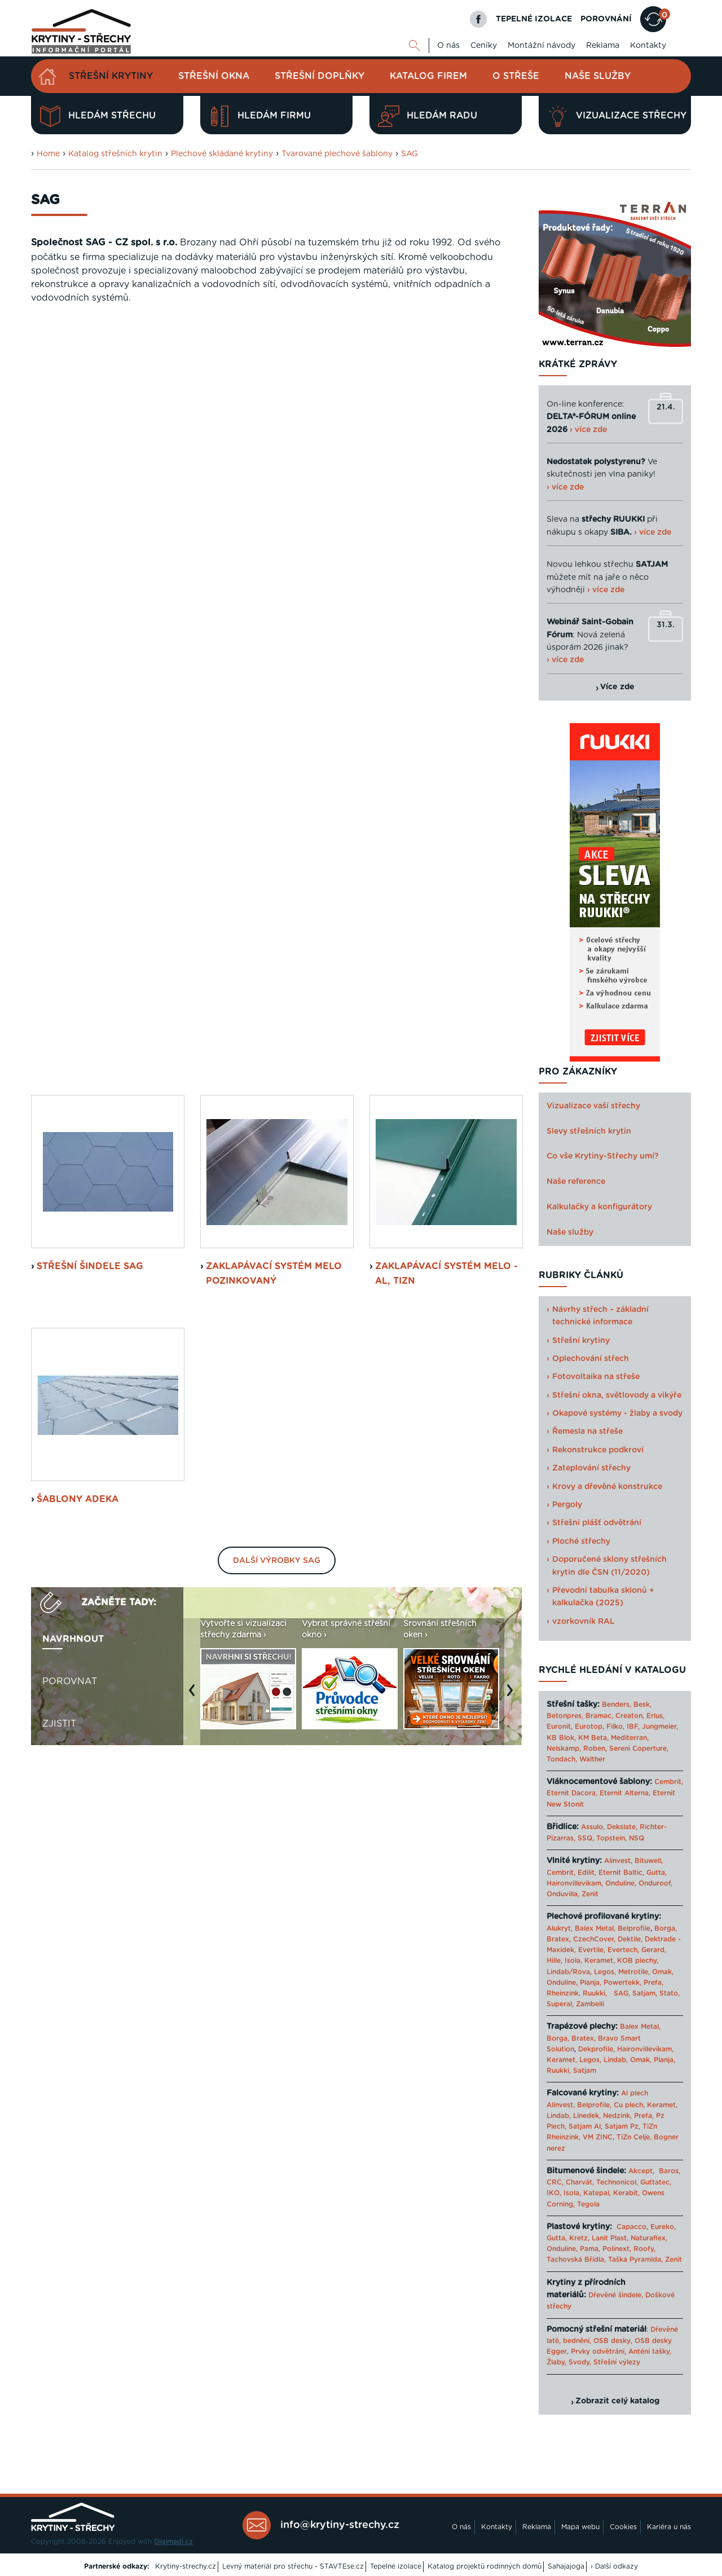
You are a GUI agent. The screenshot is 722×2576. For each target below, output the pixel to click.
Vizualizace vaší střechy (593, 1106)
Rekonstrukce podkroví (598, 1450)
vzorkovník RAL (583, 1622)
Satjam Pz (622, 2126)
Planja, (590, 1982)
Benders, (616, 1704)
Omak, (662, 1972)
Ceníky (483, 46)
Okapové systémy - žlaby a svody (617, 1413)
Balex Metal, (595, 1928)
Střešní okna (213, 76)
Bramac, (599, 1715)
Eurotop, (589, 1726)
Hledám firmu (260, 116)
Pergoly (567, 1505)
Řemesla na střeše (587, 1431)
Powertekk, (622, 1982)
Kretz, (579, 2238)
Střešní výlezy (616, 2362)
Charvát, (580, 2182)
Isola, (573, 1960)
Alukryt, (560, 1928)
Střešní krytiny (111, 76)
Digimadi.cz (173, 2541)
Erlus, (655, 1715)
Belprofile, (594, 2105)
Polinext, (616, 2248)
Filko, (615, 1726)
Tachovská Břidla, (576, 2259)
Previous (194, 949)
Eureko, (663, 2226)
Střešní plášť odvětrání (596, 1523)
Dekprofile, (596, 2049)
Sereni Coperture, (638, 1748)
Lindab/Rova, (569, 1972)
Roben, (595, 1748)
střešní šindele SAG (90, 520)
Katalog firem (428, 76)
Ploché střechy (581, 1541)
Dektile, (630, 1939)
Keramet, (598, 1960)
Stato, (669, 1993)
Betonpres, (565, 1715)
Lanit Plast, (610, 2238)
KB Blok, (561, 1737)
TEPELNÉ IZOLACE (534, 19)
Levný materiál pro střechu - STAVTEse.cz (293, 2566)
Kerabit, (626, 2193)
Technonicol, (617, 2182)
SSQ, (586, 1838)
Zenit (590, 1894)
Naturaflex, (649, 2238)
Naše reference (576, 1182)
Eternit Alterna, (625, 1793)
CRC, (555, 2182)
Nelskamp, (564, 1748)
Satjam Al (585, 2126)
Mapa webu (580, 2527)
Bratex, (559, 1939)
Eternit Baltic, (621, 1872)
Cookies (623, 2527)
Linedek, (587, 2115)
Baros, (669, 2171)
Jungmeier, (660, 1726)
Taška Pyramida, (635, 2259)
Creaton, (629, 1715)
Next (513, 949)
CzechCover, (594, 1939)
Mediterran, (630, 1737)
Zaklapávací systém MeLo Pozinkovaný (274, 527)
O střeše (515, 76)
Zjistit (59, 977)
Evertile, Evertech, (608, 1950)
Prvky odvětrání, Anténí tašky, (621, 2351)
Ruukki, (595, 1993)
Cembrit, (668, 1781)
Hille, (554, 1960)
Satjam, (644, 1993)
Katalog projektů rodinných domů (485, 2566)
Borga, (665, 1928)
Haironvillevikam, (575, 1883)
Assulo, (593, 1827)
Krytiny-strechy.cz (185, 2566)
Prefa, (653, 1982)
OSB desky (612, 2340)
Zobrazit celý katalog (617, 2401)
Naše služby (598, 76)
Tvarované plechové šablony (337, 154)
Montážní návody (541, 46)
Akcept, (641, 2171)
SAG (409, 154)
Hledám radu (427, 116)
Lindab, (616, 2060)
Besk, (642, 1704)
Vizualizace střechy (616, 116)
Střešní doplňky (319, 76)
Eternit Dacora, (572, 1793)
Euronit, (560, 1726)
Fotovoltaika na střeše (596, 1377)
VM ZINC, (598, 2137)
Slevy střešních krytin (589, 1131)
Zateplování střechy (591, 1468)
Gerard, (653, 1950)
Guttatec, (655, 2182)
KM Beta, (593, 1737)
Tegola (588, 2204)
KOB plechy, (637, 1960)
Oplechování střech (590, 1359)
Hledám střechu (97, 116)
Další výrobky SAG (276, 814)
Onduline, (620, 1883)
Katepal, (597, 2193)
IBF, (633, 1726)
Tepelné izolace (395, 2566)
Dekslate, (622, 1827)
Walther (592, 1759)
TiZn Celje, (634, 2137)
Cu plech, (629, 2105)
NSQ (636, 1838)
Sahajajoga (566, 2566)
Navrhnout (73, 892)
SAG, (622, 1993)
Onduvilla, (563, 1894)
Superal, (560, 2004)
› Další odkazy (614, 2566)
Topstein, (611, 1838)
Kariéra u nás (669, 2527)
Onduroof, (655, 1883)
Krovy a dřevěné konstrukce (607, 1487)
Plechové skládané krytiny (222, 154)
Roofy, (644, 2248)
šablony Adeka (77, 753)
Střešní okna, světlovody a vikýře (616, 1395)
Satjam (584, 2070)
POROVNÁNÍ (606, 19)
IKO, (554, 2193)
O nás (448, 46)
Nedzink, (617, 2115)
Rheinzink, (565, 1993)
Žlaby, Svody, (569, 2362)
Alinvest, (618, 1860)
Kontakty (648, 46)
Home (48, 154)
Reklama (602, 46)
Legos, (605, 1972)
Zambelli (590, 2004)
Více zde (617, 687)
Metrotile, (634, 1972)
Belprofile (634, 1928)
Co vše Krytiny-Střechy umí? (603, 1156)
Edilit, (587, 1872)
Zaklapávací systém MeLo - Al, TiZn (446, 527)
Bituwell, (649, 1860)
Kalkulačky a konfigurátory (599, 1207)
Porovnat (69, 935)
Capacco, (632, 2226)
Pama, (590, 2248)
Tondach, (562, 1759)
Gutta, (656, 1872)
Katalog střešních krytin (115, 154)
